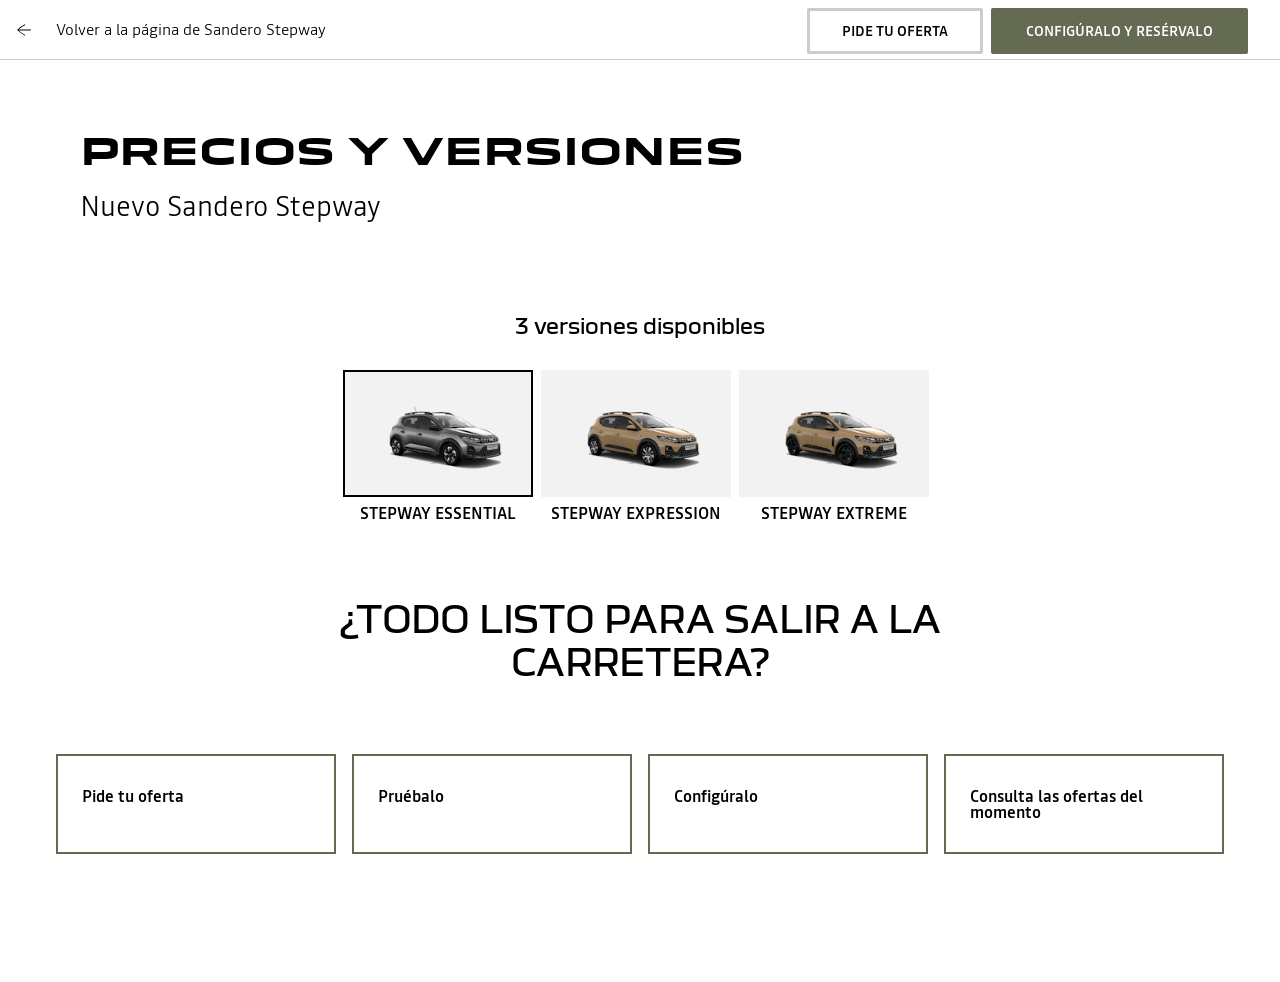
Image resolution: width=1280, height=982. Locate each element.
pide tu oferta (895, 31)
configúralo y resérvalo (1119, 31)
